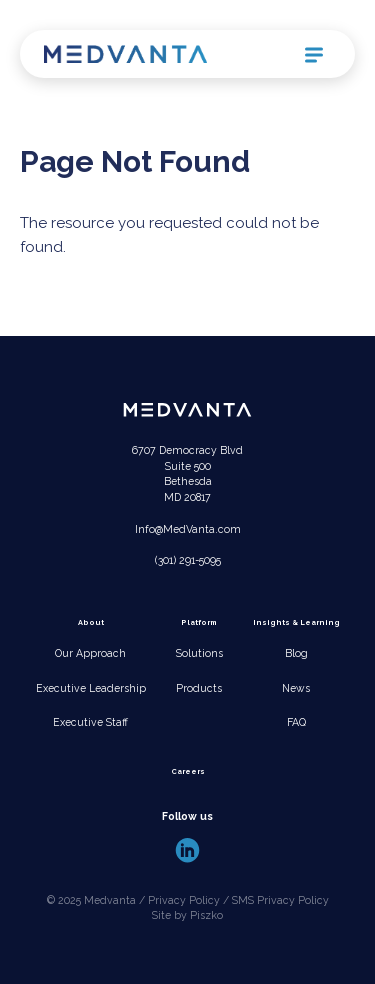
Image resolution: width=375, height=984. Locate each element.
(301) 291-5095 (188, 560)
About (91, 622)
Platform (199, 622)
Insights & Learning (296, 622)
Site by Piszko (187, 915)
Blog (296, 653)
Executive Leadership (91, 688)
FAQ (296, 722)
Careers (188, 771)
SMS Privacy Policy (280, 900)
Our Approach (90, 653)
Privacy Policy (184, 900)
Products (199, 688)
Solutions (199, 653)
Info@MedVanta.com (188, 529)
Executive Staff (90, 722)
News (296, 688)
